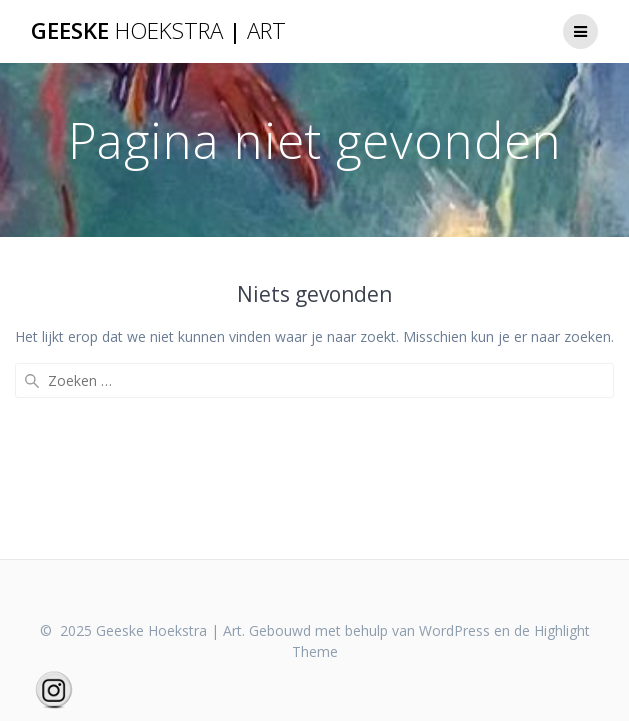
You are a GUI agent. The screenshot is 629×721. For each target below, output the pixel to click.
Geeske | (158, 31)
